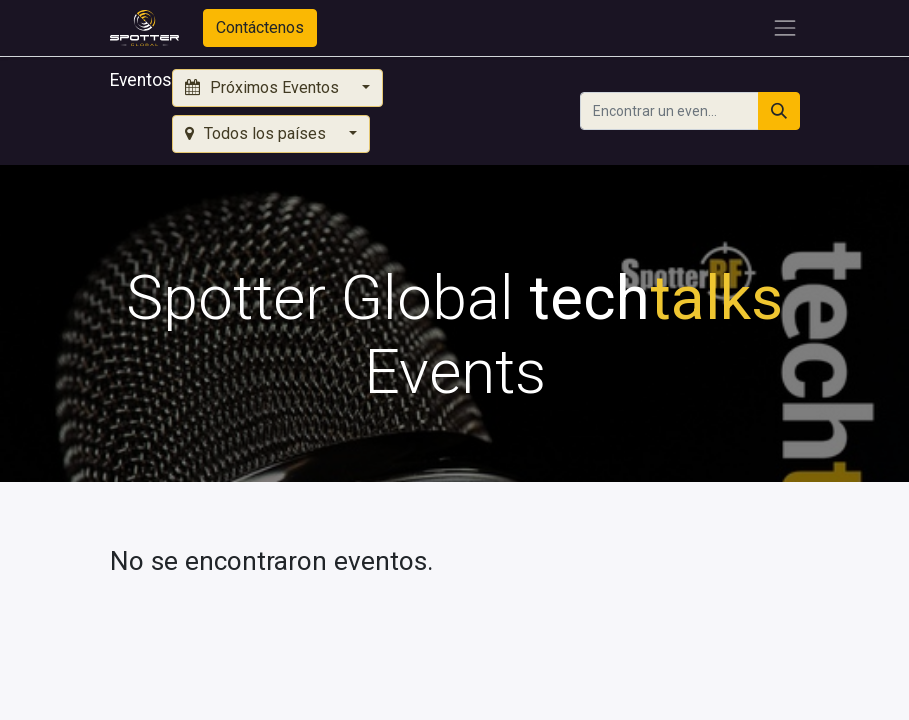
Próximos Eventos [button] (264, 87)
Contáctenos (260, 27)
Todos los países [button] (257, 133)
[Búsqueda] (779, 111)
